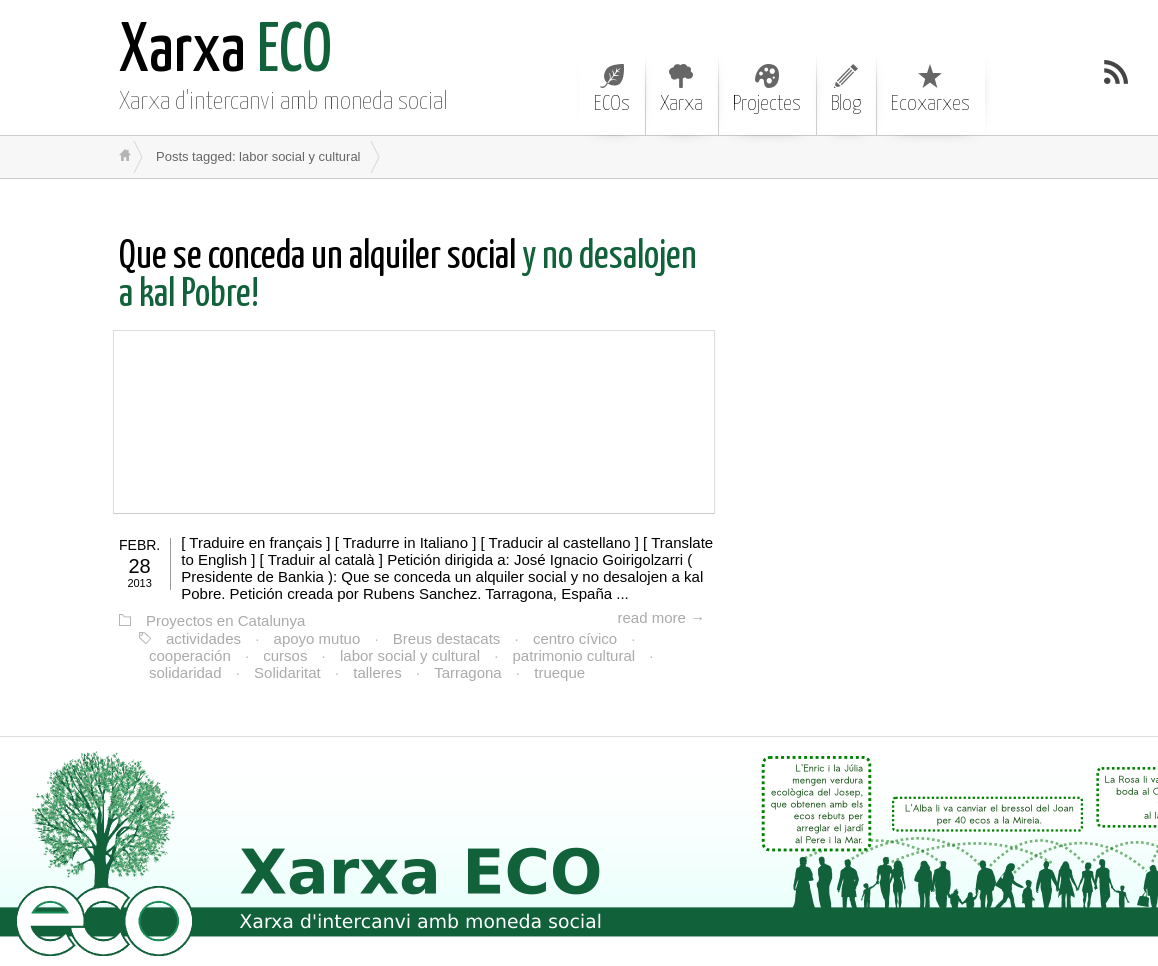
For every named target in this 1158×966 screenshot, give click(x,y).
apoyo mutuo (317, 638)
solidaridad (185, 672)
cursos (285, 655)
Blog (846, 89)
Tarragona (468, 672)
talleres (377, 672)
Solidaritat (287, 672)
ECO (225, 52)
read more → (661, 617)
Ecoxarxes (930, 89)
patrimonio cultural (574, 655)
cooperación (190, 655)
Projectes (767, 89)
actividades (203, 638)
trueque (559, 672)
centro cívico (575, 638)
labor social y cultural (410, 655)
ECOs (612, 89)
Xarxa (681, 89)
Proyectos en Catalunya (225, 620)
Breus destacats (447, 638)
